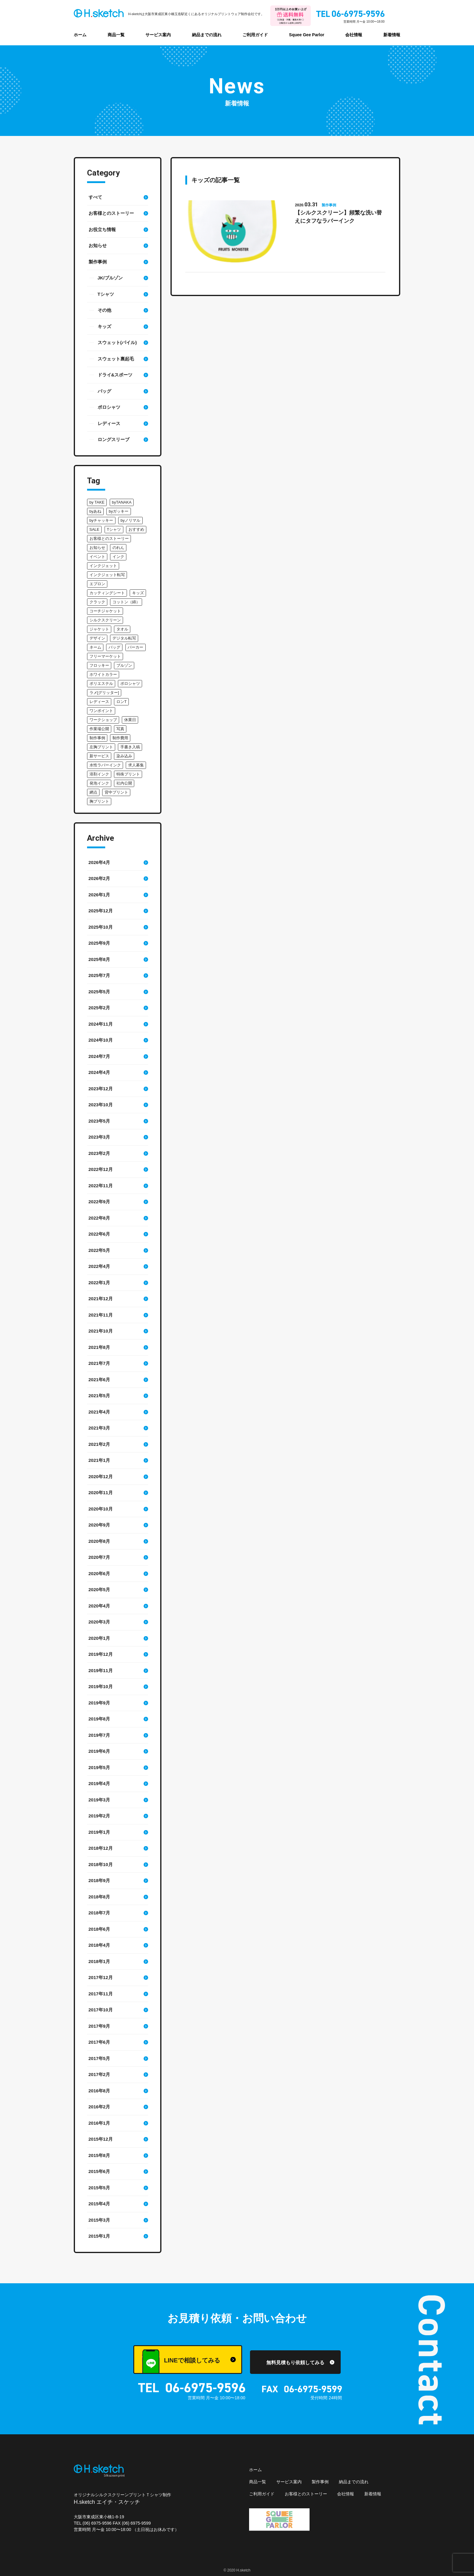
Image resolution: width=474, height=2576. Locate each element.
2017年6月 (99, 2042)
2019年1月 (99, 1832)
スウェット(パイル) (117, 342)
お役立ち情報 (102, 229)
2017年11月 (101, 1993)
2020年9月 (99, 1524)
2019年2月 (99, 1815)
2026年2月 (99, 878)
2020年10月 (101, 1508)
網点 (93, 792)
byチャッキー (101, 520)
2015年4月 (99, 2203)
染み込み (124, 756)
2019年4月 (99, 1783)
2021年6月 (99, 1379)
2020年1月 (99, 1638)
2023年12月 (101, 1088)
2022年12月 (101, 1169)
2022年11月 (101, 1185)
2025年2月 (99, 1007)
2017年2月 (99, 2074)
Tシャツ (106, 294)
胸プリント (99, 801)
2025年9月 (99, 943)
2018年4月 (99, 1945)
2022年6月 (99, 1233)
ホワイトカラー (103, 674)
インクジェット (103, 565)
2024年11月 (101, 1024)
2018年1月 (99, 1961)
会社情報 (353, 34)
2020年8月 (99, 1541)
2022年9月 (99, 1201)
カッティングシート (107, 593)
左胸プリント (101, 747)
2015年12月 (101, 2139)
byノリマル (131, 520)
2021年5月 (99, 1395)
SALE (94, 529)
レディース (109, 423)
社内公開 (124, 783)
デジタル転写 (124, 638)
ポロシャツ (109, 407)
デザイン (97, 638)
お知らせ (98, 245)
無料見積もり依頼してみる (295, 2362)
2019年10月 (101, 1686)
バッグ (104, 391)
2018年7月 (99, 1912)
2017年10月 (101, 2009)
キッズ (104, 326)
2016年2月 (99, 2106)
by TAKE (97, 502)
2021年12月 (101, 1298)
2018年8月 (99, 1896)
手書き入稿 (130, 747)
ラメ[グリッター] (104, 692)
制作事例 (97, 738)
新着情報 (391, 34)
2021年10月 (101, 1330)
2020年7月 (99, 1557)
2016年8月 (99, 2090)
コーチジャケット (105, 611)
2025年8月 (99, 959)
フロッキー (99, 665)
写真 (120, 729)
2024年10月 (101, 1040)
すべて (95, 197)
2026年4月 (99, 862)
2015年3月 (99, 2220)
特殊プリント (128, 774)
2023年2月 (99, 1153)
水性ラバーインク (105, 765)
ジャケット (99, 629)
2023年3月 (99, 1137)
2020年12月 (101, 1476)
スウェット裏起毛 (116, 358)
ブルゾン (124, 665)
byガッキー (119, 511)
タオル (122, 629)
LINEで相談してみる (181, 2361)
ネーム (95, 647)
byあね (95, 511)
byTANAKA (121, 502)
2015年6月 (99, 2171)
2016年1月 (99, 2123)
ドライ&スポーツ (115, 374)
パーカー (135, 647)
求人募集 (136, 765)
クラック (97, 602)
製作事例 (98, 261)
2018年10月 (101, 1864)
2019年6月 (99, 1751)
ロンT (121, 701)
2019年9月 (99, 1702)
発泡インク (99, 783)
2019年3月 (99, 1799)
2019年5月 (99, 1767)
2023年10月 (101, 1104)
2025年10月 (101, 927)
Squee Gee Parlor (306, 34)
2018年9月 (99, 1880)
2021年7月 (99, 1363)
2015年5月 (99, 2187)
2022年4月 (99, 1266)
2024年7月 (99, 1056)
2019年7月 (99, 1735)
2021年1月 (99, 1460)
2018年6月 (99, 1929)
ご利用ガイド (255, 34)
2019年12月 (101, 1654)
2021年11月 (101, 1314)
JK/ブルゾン (110, 277)
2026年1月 (99, 894)
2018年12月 (101, 1848)
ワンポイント (101, 710)
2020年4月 (99, 1605)
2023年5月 (99, 1121)
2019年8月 (99, 1718)
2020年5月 (99, 1589)
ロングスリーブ (113, 439)
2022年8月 (99, 1217)
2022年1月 (99, 1282)
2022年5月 (99, 1250)
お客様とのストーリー (111, 213)
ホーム (80, 34)
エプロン (97, 584)
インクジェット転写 (107, 574)
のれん (118, 547)
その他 (104, 310)
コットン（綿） (126, 602)
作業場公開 (99, 729)
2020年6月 (99, 1573)
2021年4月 (99, 1411)
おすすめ (136, 529)
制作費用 (120, 738)
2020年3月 (99, 1621)
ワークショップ (103, 719)
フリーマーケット (105, 656)
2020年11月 (101, 1492)
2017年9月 (99, 2026)
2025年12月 (101, 910)
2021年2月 (99, 1444)
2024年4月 (99, 1072)
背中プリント (116, 792)
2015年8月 (99, 2155)
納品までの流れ (207, 34)
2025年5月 (99, 991)
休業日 (130, 719)
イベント (97, 556)
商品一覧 (116, 34)
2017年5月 (99, 2058)
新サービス (99, 756)
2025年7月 (99, 975)
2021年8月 (99, 1347)
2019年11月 (101, 1670)
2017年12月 (101, 1977)
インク (118, 556)
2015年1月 (99, 2236)
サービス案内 (158, 34)
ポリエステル (101, 683)
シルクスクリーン (105, 620)
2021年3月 (99, 1427)
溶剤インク (99, 774)
